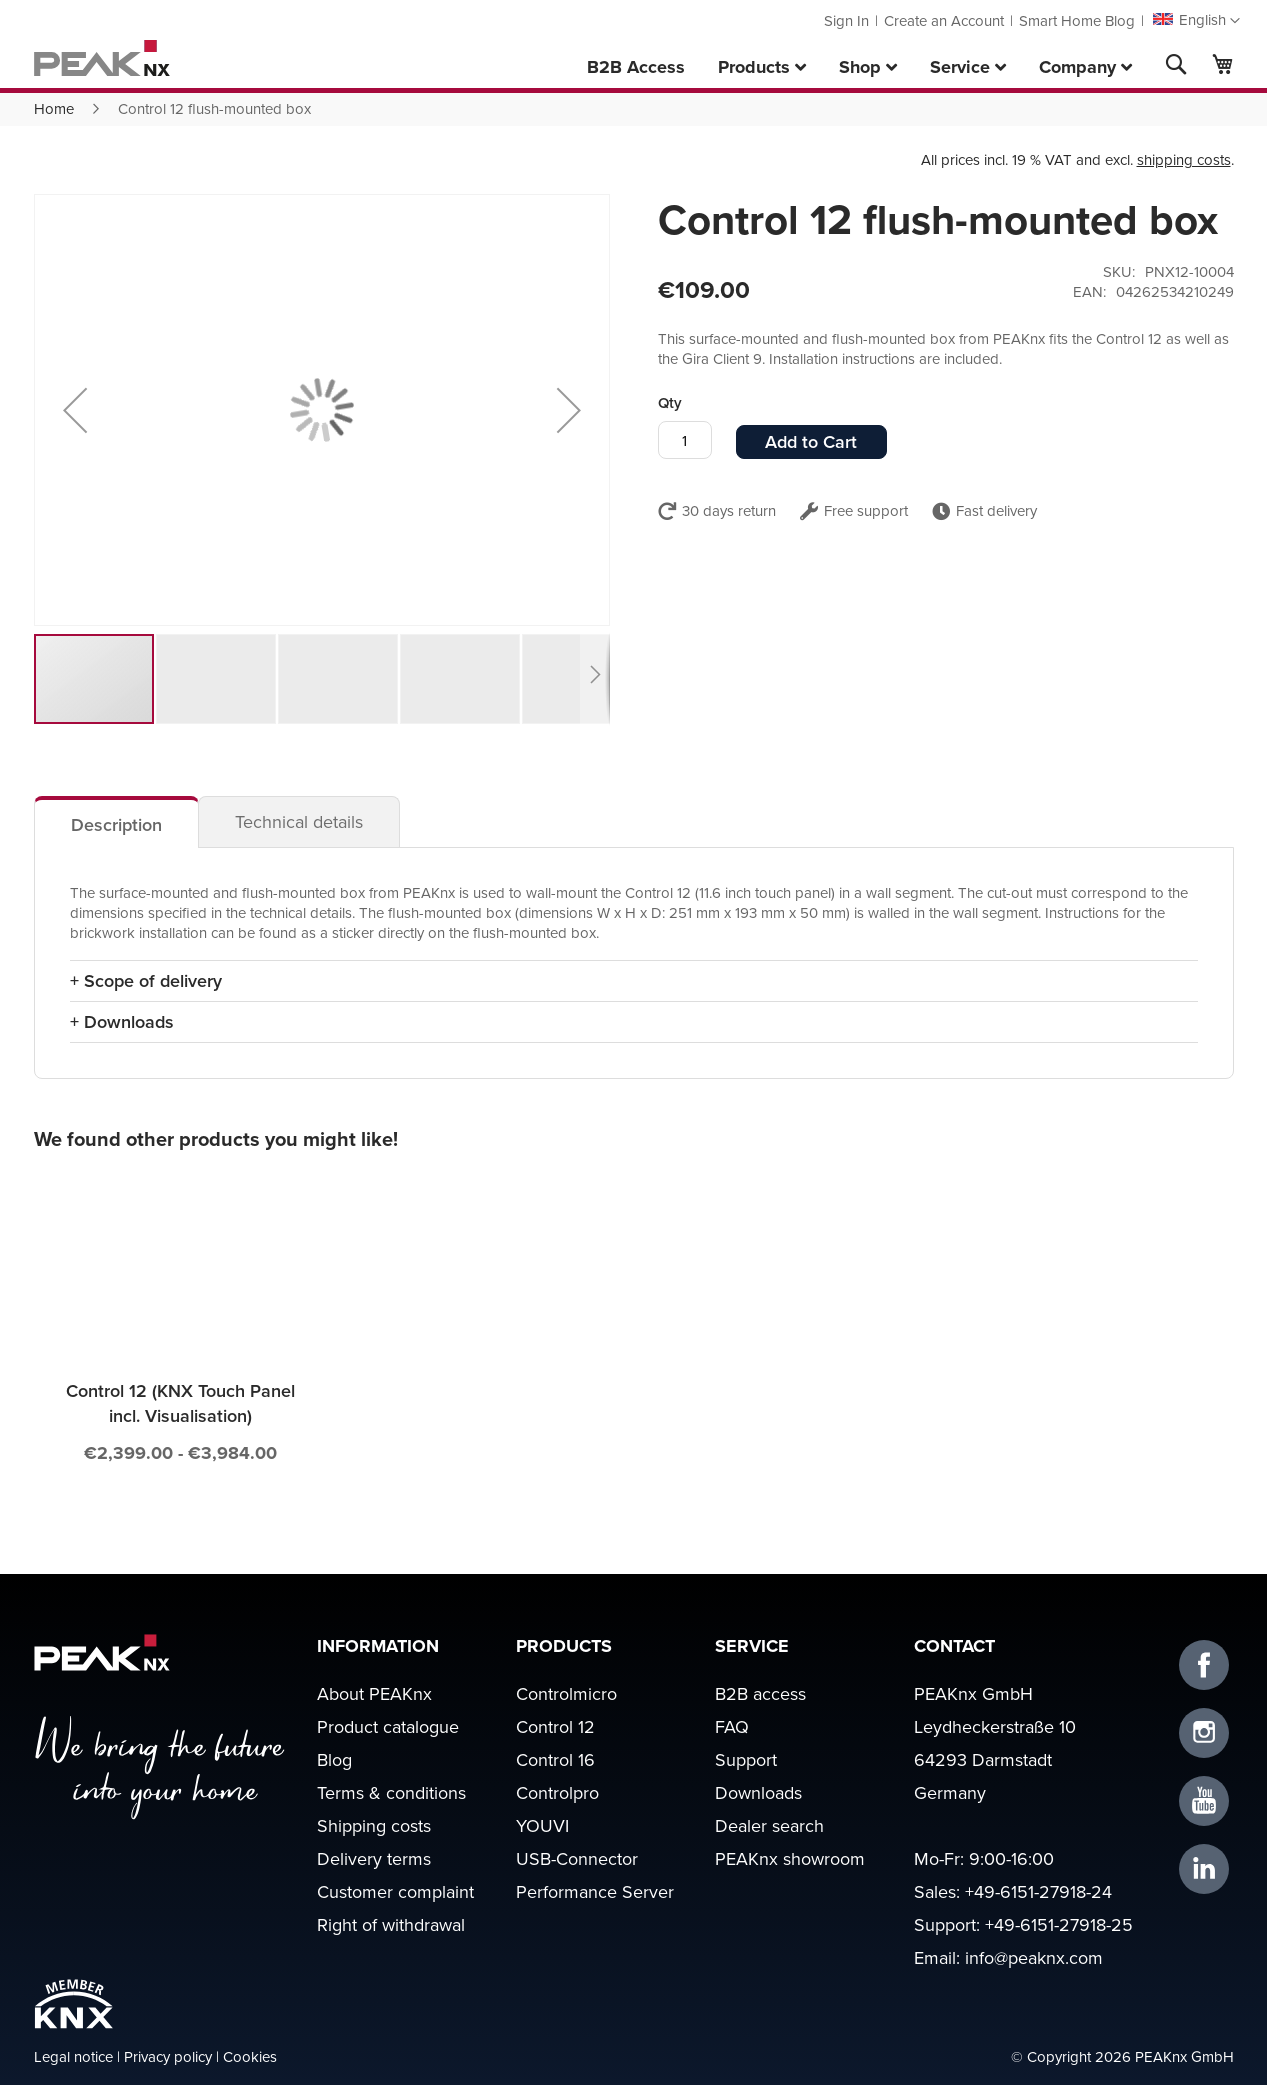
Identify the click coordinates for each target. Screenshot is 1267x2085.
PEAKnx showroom (790, 1858)
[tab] (116, 822)
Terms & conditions (391, 1792)
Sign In (846, 20)
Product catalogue (388, 1726)
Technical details (299, 821)
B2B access (760, 1693)
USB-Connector (577, 1858)
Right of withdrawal (391, 1924)
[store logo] (102, 58)
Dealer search (769, 1825)
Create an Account (944, 20)
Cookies (250, 2056)
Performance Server (595, 1891)
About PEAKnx (374, 1693)
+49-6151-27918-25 (1059, 1924)
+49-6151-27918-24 (1038, 1891)
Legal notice (73, 2056)
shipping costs (1184, 159)
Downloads (758, 1792)
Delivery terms (374, 1858)
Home (54, 108)
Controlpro (557, 1792)
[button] (1196, 21)
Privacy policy (168, 2056)
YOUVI (542, 1825)
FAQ (732, 1726)
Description (116, 824)
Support (746, 1759)
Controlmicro (566, 1693)
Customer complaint (395, 1891)
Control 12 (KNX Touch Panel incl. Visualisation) (180, 1403)
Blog (334, 1759)
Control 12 (555, 1726)
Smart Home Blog (1077, 20)
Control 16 (555, 1759)
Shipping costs (374, 1825)
